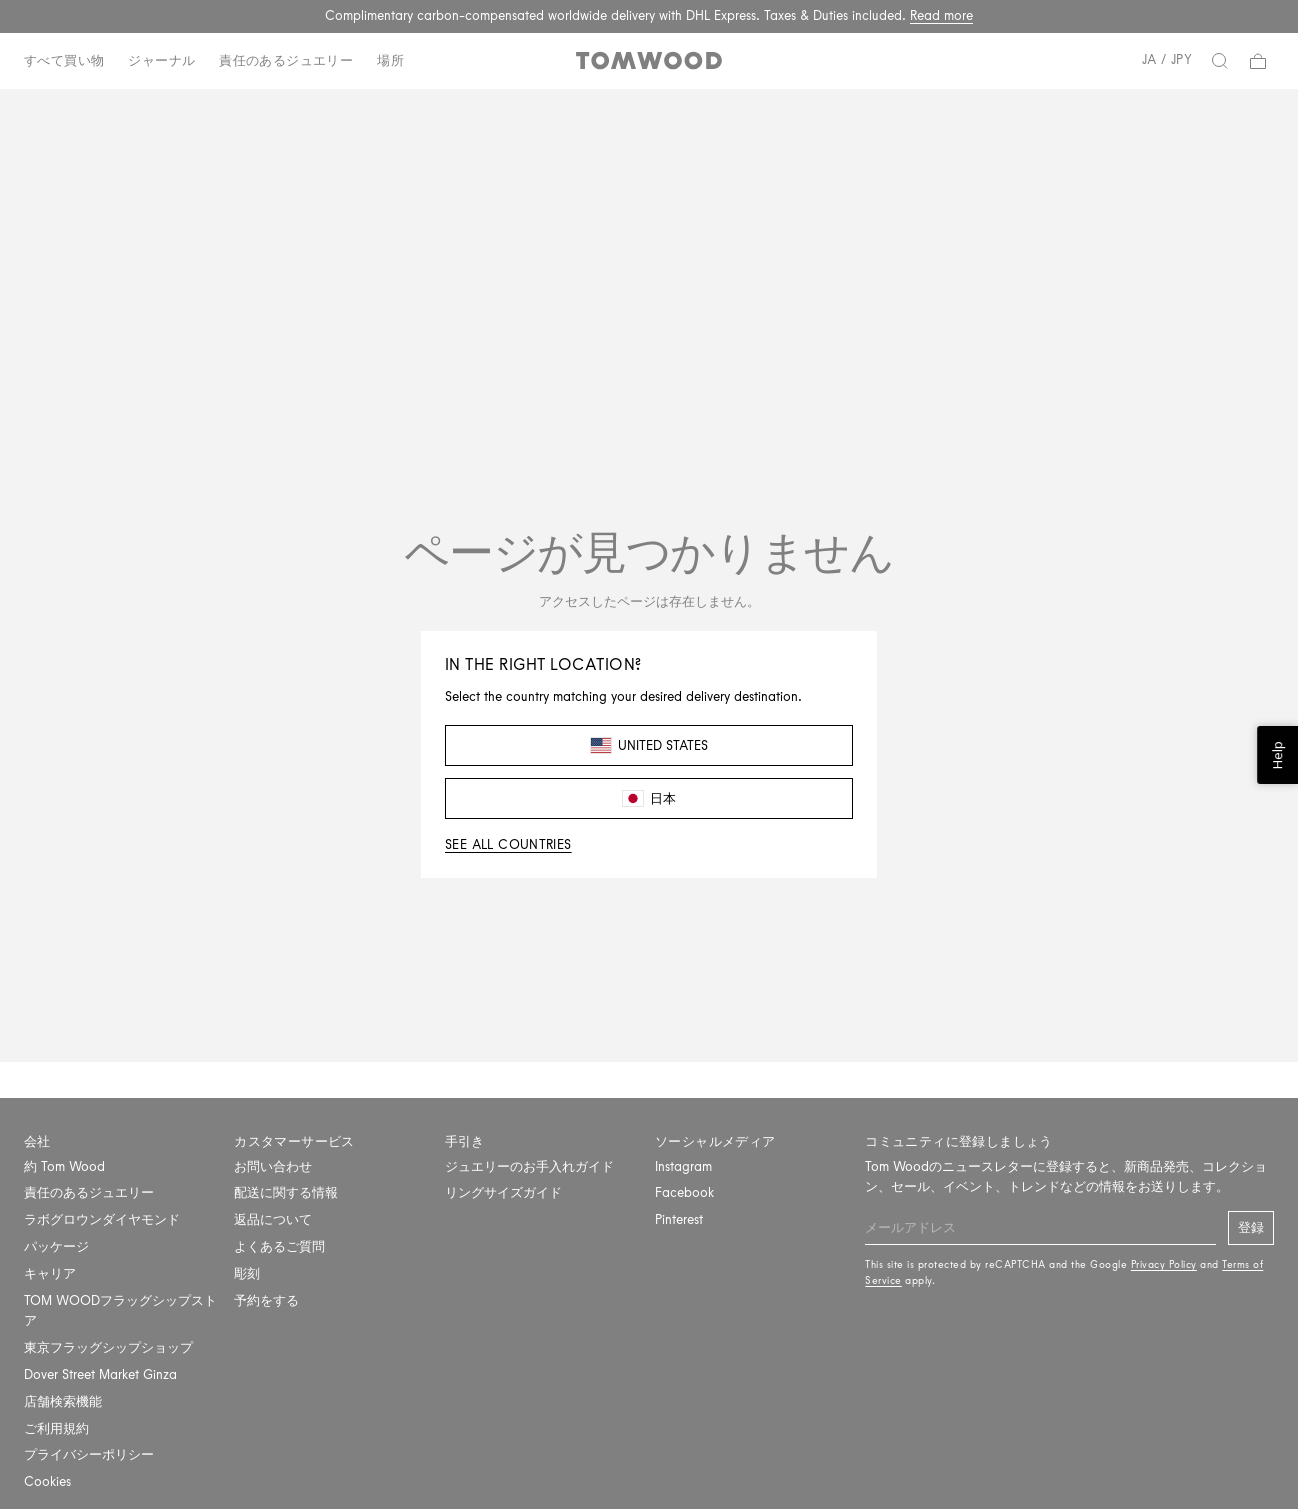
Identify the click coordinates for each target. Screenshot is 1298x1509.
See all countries (508, 844)
